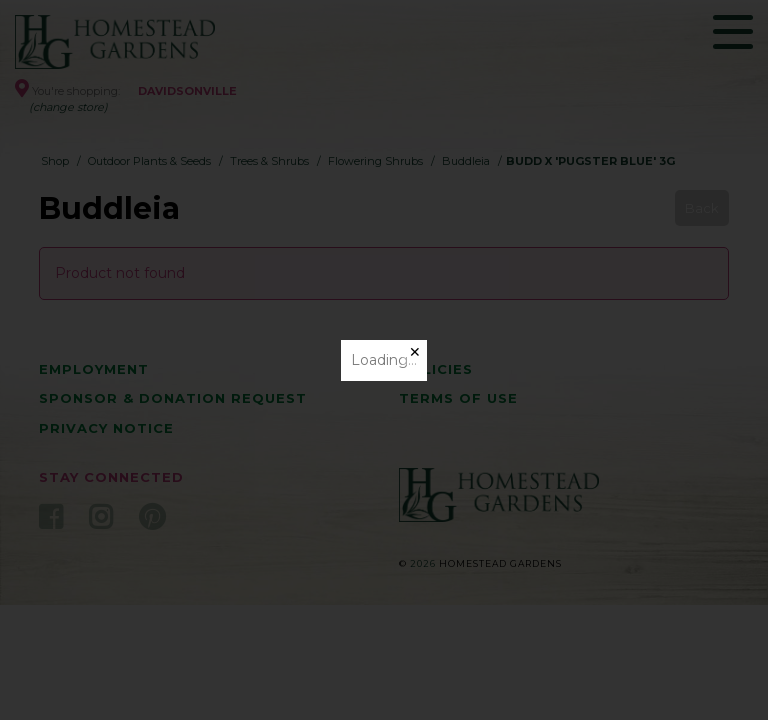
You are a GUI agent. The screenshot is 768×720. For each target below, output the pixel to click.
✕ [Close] (415, 352)
